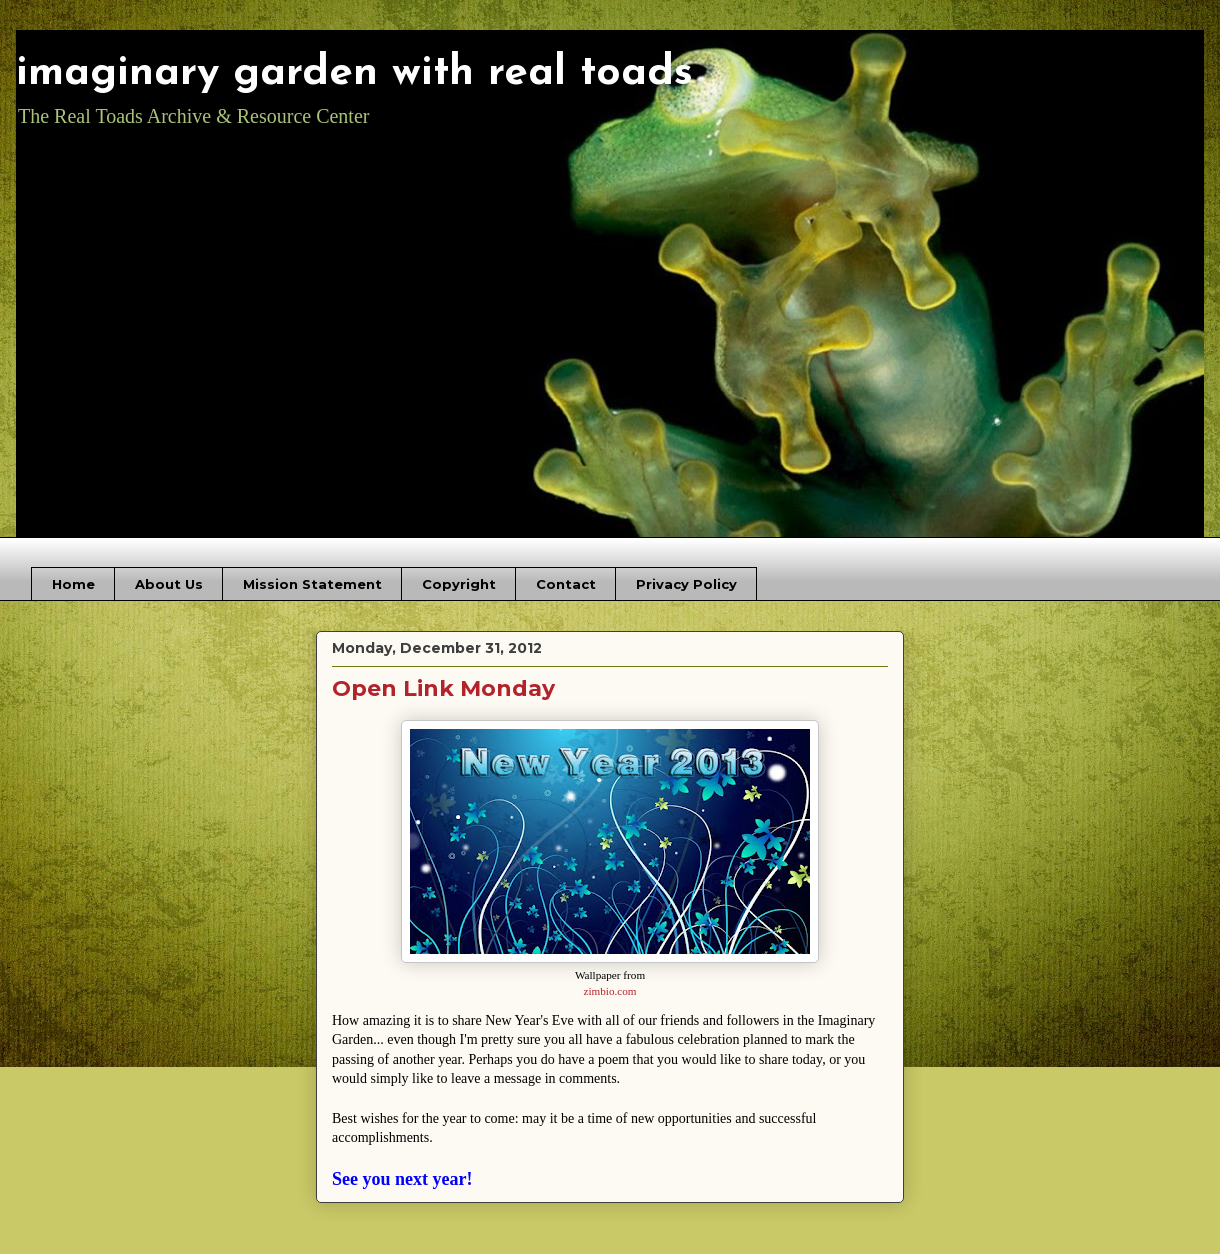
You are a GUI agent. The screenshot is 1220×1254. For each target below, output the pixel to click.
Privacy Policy (686, 584)
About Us (169, 584)
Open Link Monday (443, 688)
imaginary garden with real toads (354, 73)
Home (73, 584)
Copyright (459, 584)
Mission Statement (312, 584)
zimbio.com (609, 991)
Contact (566, 584)
